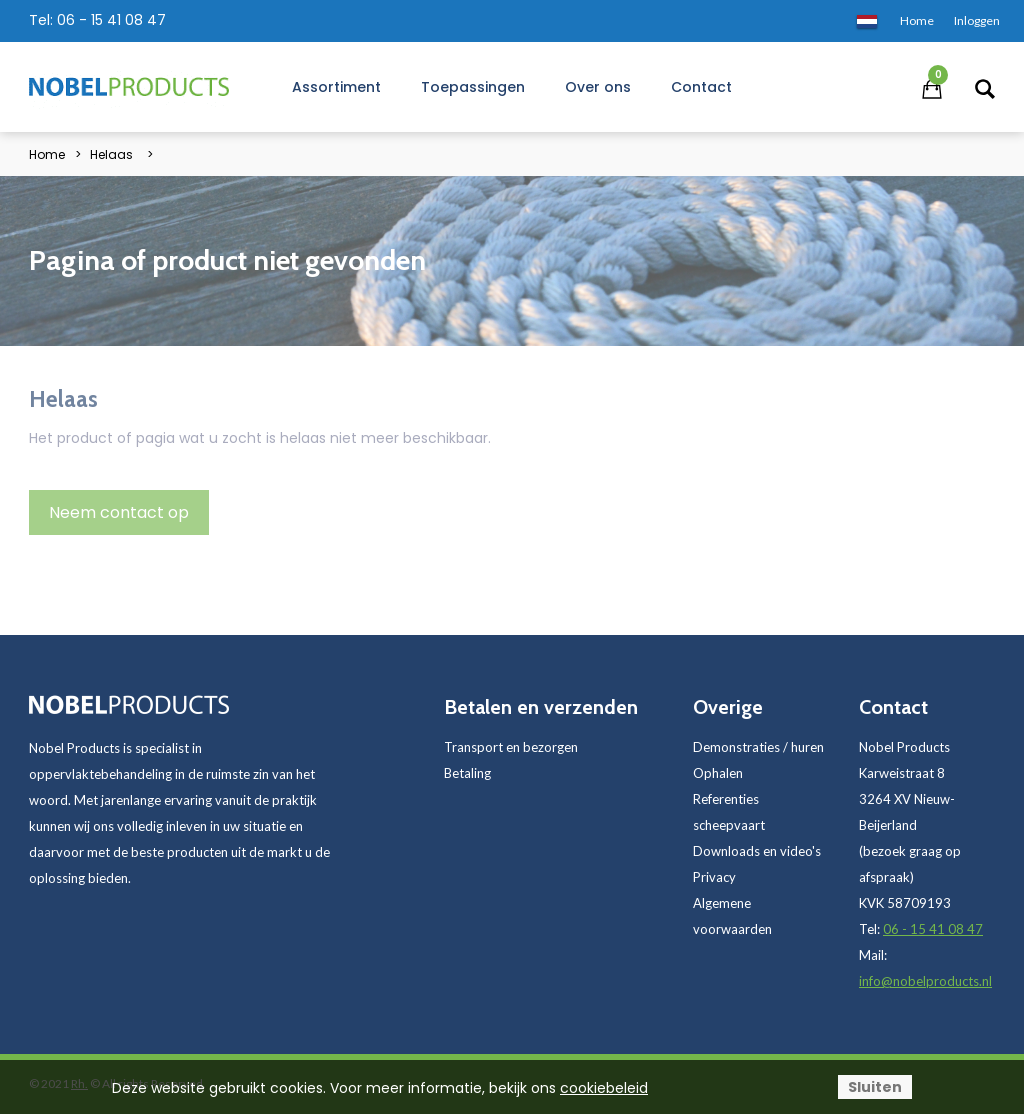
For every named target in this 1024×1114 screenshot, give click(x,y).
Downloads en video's (757, 851)
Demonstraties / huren (758, 747)
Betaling (467, 773)
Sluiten (875, 1087)
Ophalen (718, 773)
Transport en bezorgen (511, 747)
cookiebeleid (604, 1088)
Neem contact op (119, 512)
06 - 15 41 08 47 (111, 20)
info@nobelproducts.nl (925, 981)
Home (47, 154)
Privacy (714, 877)
